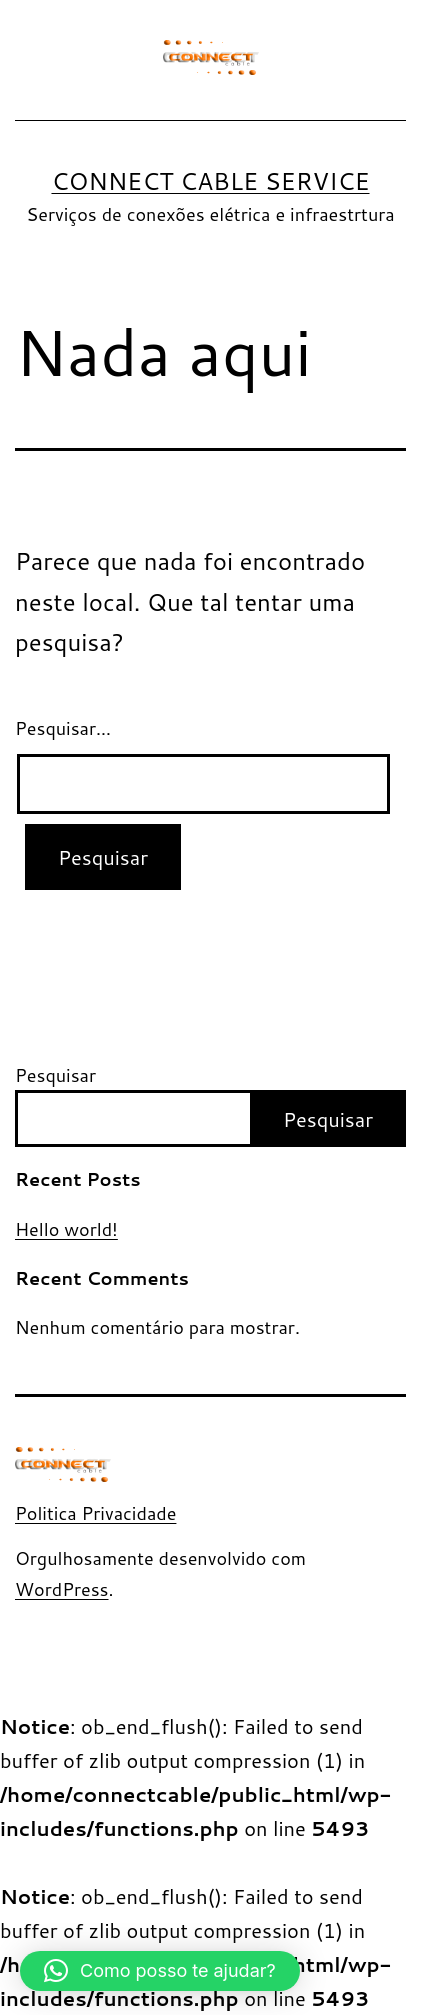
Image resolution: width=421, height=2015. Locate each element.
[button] (160, 1971)
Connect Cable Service (210, 181)
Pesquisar (55, 1075)
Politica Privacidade (95, 1513)
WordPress (62, 1589)
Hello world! (66, 1229)
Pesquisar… (63, 728)
